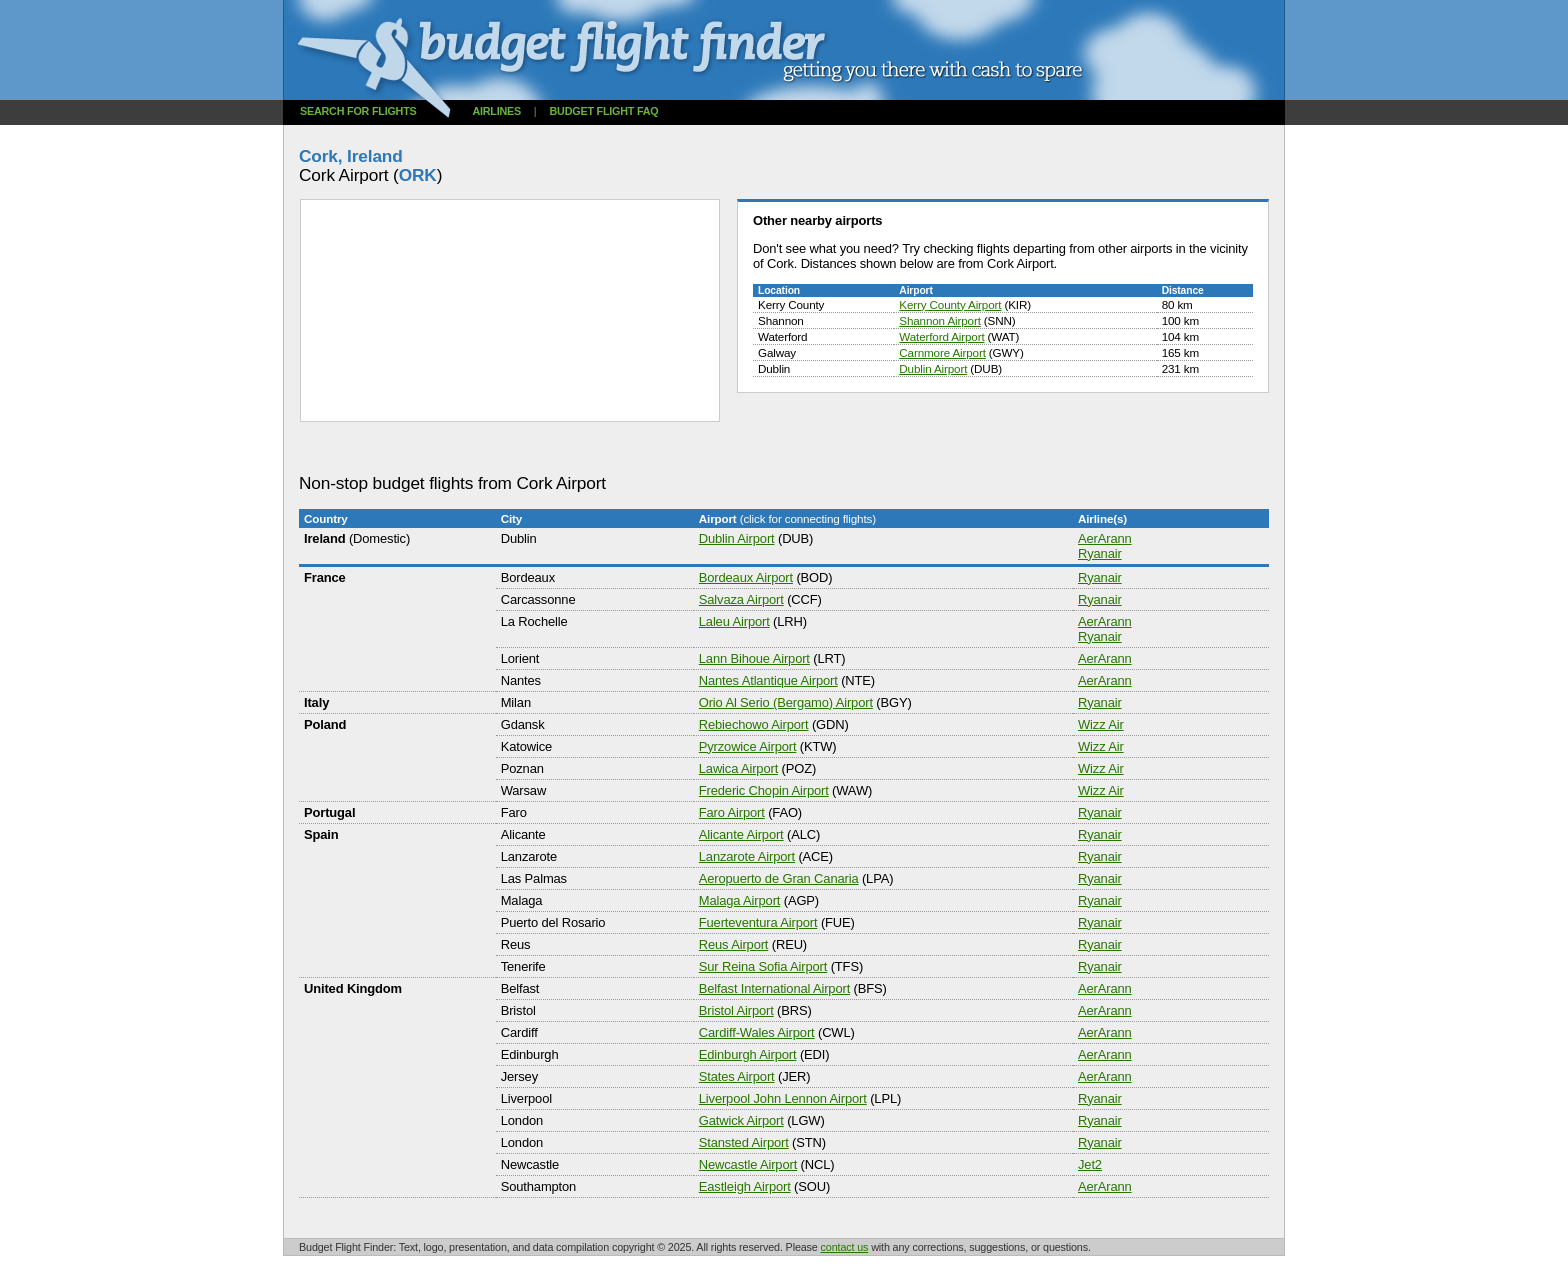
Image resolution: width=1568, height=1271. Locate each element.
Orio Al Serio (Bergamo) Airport (786, 702)
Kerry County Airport (950, 304)
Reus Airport (734, 944)
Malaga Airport (740, 900)
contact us (845, 1247)
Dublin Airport (933, 368)
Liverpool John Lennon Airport (783, 1098)
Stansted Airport (744, 1142)
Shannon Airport (939, 320)
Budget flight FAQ (604, 111)
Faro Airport (732, 812)
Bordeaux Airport (746, 577)
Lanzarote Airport (747, 856)
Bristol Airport (736, 1010)
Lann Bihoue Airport (754, 658)
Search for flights (358, 111)
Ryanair (1100, 553)
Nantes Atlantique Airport (768, 680)
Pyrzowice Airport (748, 746)
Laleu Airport (734, 621)
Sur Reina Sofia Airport (763, 966)
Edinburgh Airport (748, 1054)
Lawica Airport (738, 768)
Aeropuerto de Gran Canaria (779, 878)
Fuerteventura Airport (758, 922)
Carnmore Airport (942, 352)
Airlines (496, 111)
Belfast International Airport (774, 988)
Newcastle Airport (748, 1164)
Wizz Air (1101, 724)
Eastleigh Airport (745, 1186)
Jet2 (1090, 1164)
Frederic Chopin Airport (764, 790)
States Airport (737, 1076)
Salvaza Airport (741, 599)
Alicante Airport (741, 834)
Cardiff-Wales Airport (757, 1032)
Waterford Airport (941, 336)
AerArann (1105, 538)
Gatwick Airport (741, 1120)
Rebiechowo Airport (754, 724)
